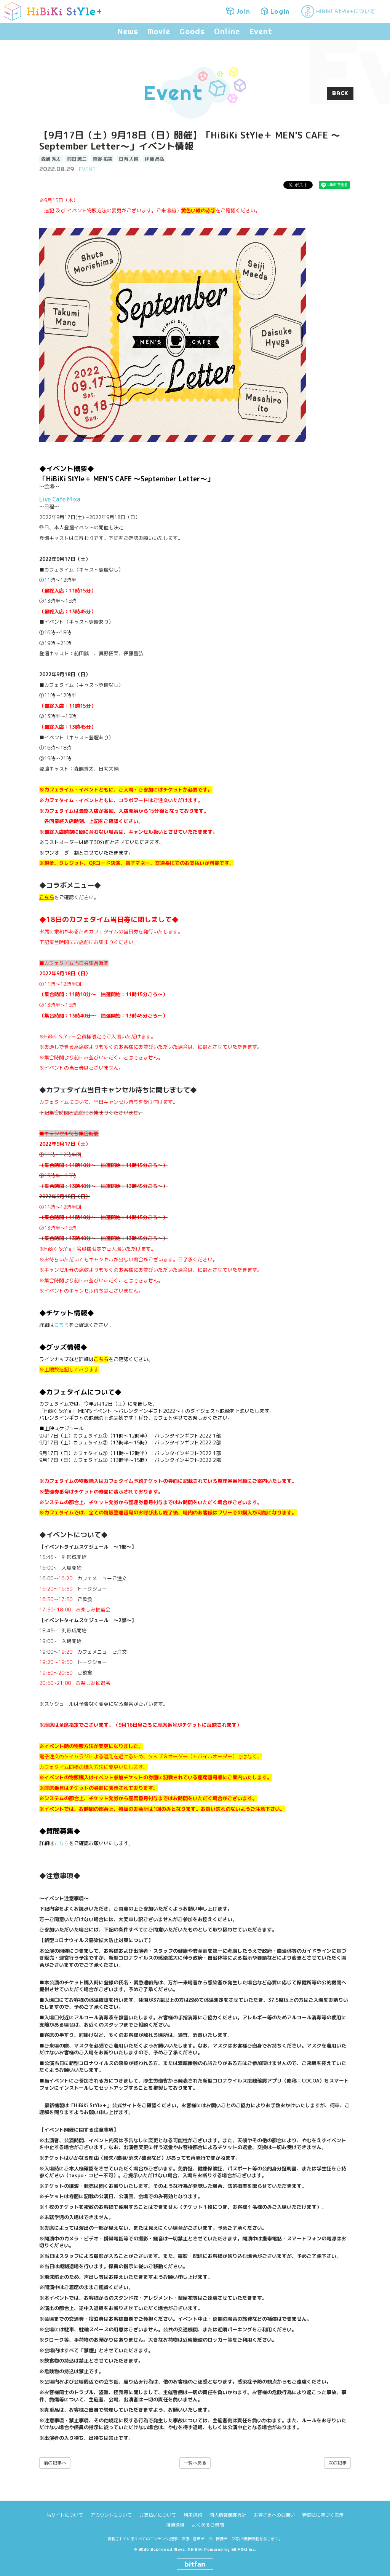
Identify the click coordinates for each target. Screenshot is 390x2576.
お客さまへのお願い (274, 2515)
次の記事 (337, 2463)
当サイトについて (64, 2515)
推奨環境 (175, 2525)
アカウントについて (111, 2515)
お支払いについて (157, 2515)
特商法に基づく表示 (323, 2515)
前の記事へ (54, 2463)
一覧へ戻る (195, 2463)
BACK (340, 93)
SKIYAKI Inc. (243, 2549)
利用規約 (193, 2515)
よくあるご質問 (208, 2525)
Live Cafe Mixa (59, 499)
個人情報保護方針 (227, 2515)
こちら (61, 1324)
